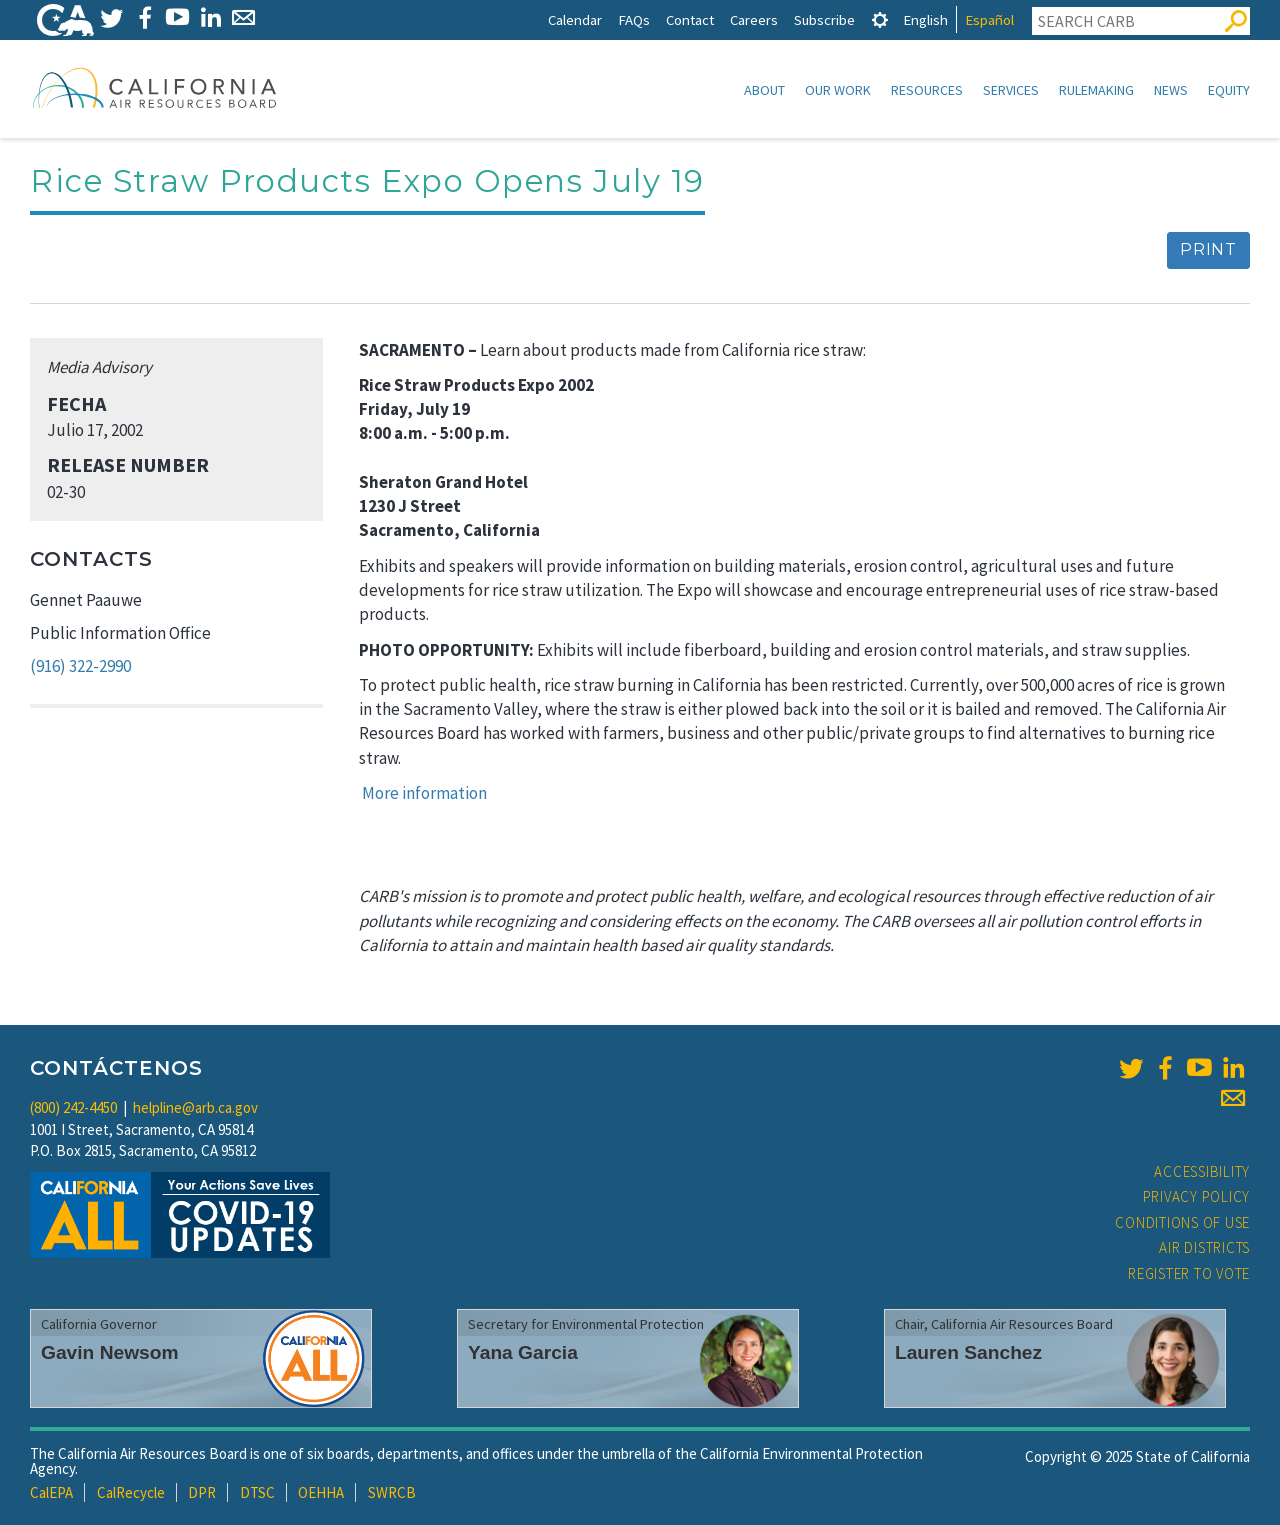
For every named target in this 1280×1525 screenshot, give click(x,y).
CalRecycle (131, 1492)
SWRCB (392, 1492)
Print (1208, 249)
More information (424, 793)
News (1171, 90)
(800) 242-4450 (73, 1107)
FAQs (634, 19)
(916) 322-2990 (80, 666)
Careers (754, 19)
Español (989, 19)
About (764, 90)
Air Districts (1204, 1247)
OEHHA (321, 1492)
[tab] (880, 19)
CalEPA (51, 1492)
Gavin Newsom (110, 1352)
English (925, 19)
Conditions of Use (1182, 1222)
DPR (202, 1492)
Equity (1229, 90)
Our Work (838, 90)
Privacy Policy (1197, 1196)
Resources (927, 90)
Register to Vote (1189, 1273)
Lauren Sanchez (968, 1352)
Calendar (575, 19)
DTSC (257, 1492)
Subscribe (824, 19)
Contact (690, 19)
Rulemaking (1096, 90)
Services (1011, 90)
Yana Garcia (523, 1352)
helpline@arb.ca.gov (195, 1107)
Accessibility (1202, 1171)
